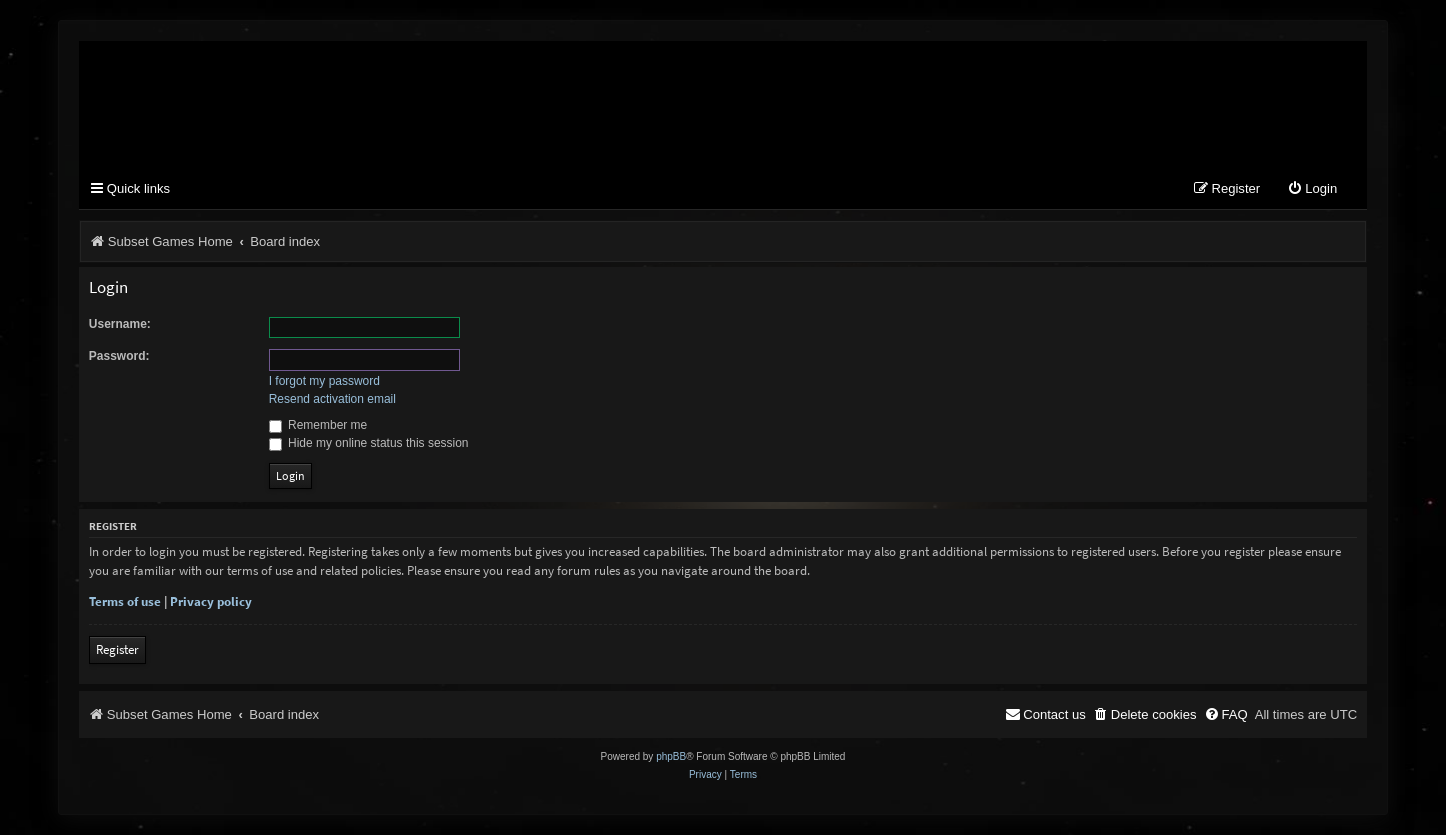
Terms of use (125, 601)
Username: (120, 324)
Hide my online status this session (369, 443)
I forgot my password (324, 381)
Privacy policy (211, 601)
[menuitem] (1312, 189)
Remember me (318, 425)
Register (117, 649)
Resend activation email (332, 399)
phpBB (671, 756)
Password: (119, 356)
